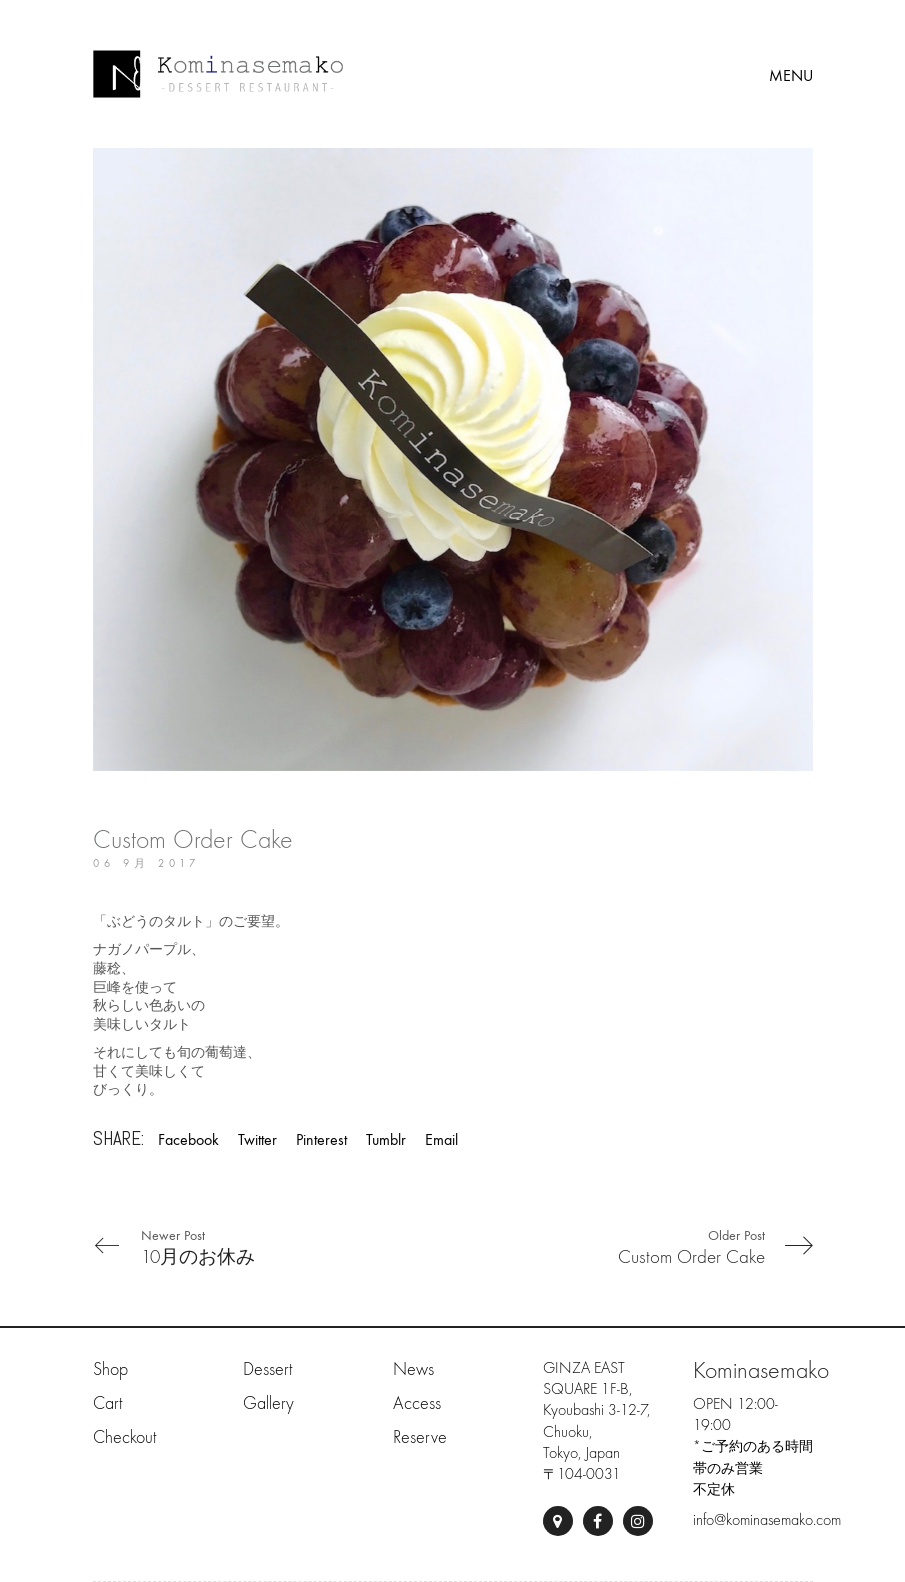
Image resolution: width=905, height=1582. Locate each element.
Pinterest (321, 1139)
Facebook (188, 1139)
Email (441, 1139)
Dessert (267, 1369)
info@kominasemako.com (767, 1520)
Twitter (257, 1139)
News (413, 1369)
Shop (110, 1369)
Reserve (420, 1437)
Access (417, 1403)
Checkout (124, 1437)
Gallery (268, 1403)
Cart (107, 1403)
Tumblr (386, 1139)
